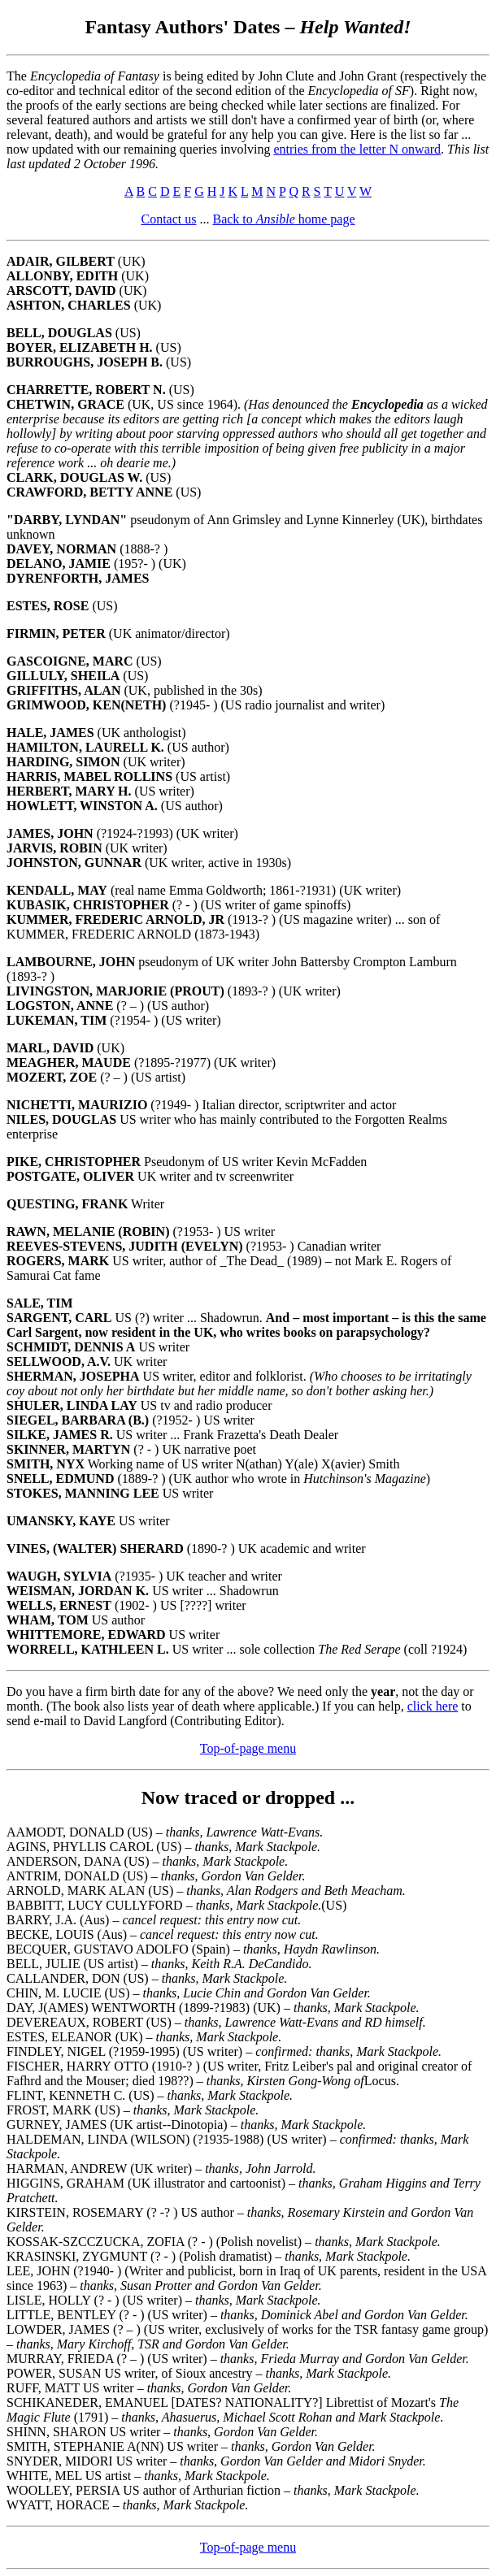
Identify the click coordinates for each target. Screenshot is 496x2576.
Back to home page (283, 219)
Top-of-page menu (248, 1748)
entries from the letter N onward (357, 149)
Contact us (168, 219)
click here (433, 1706)
